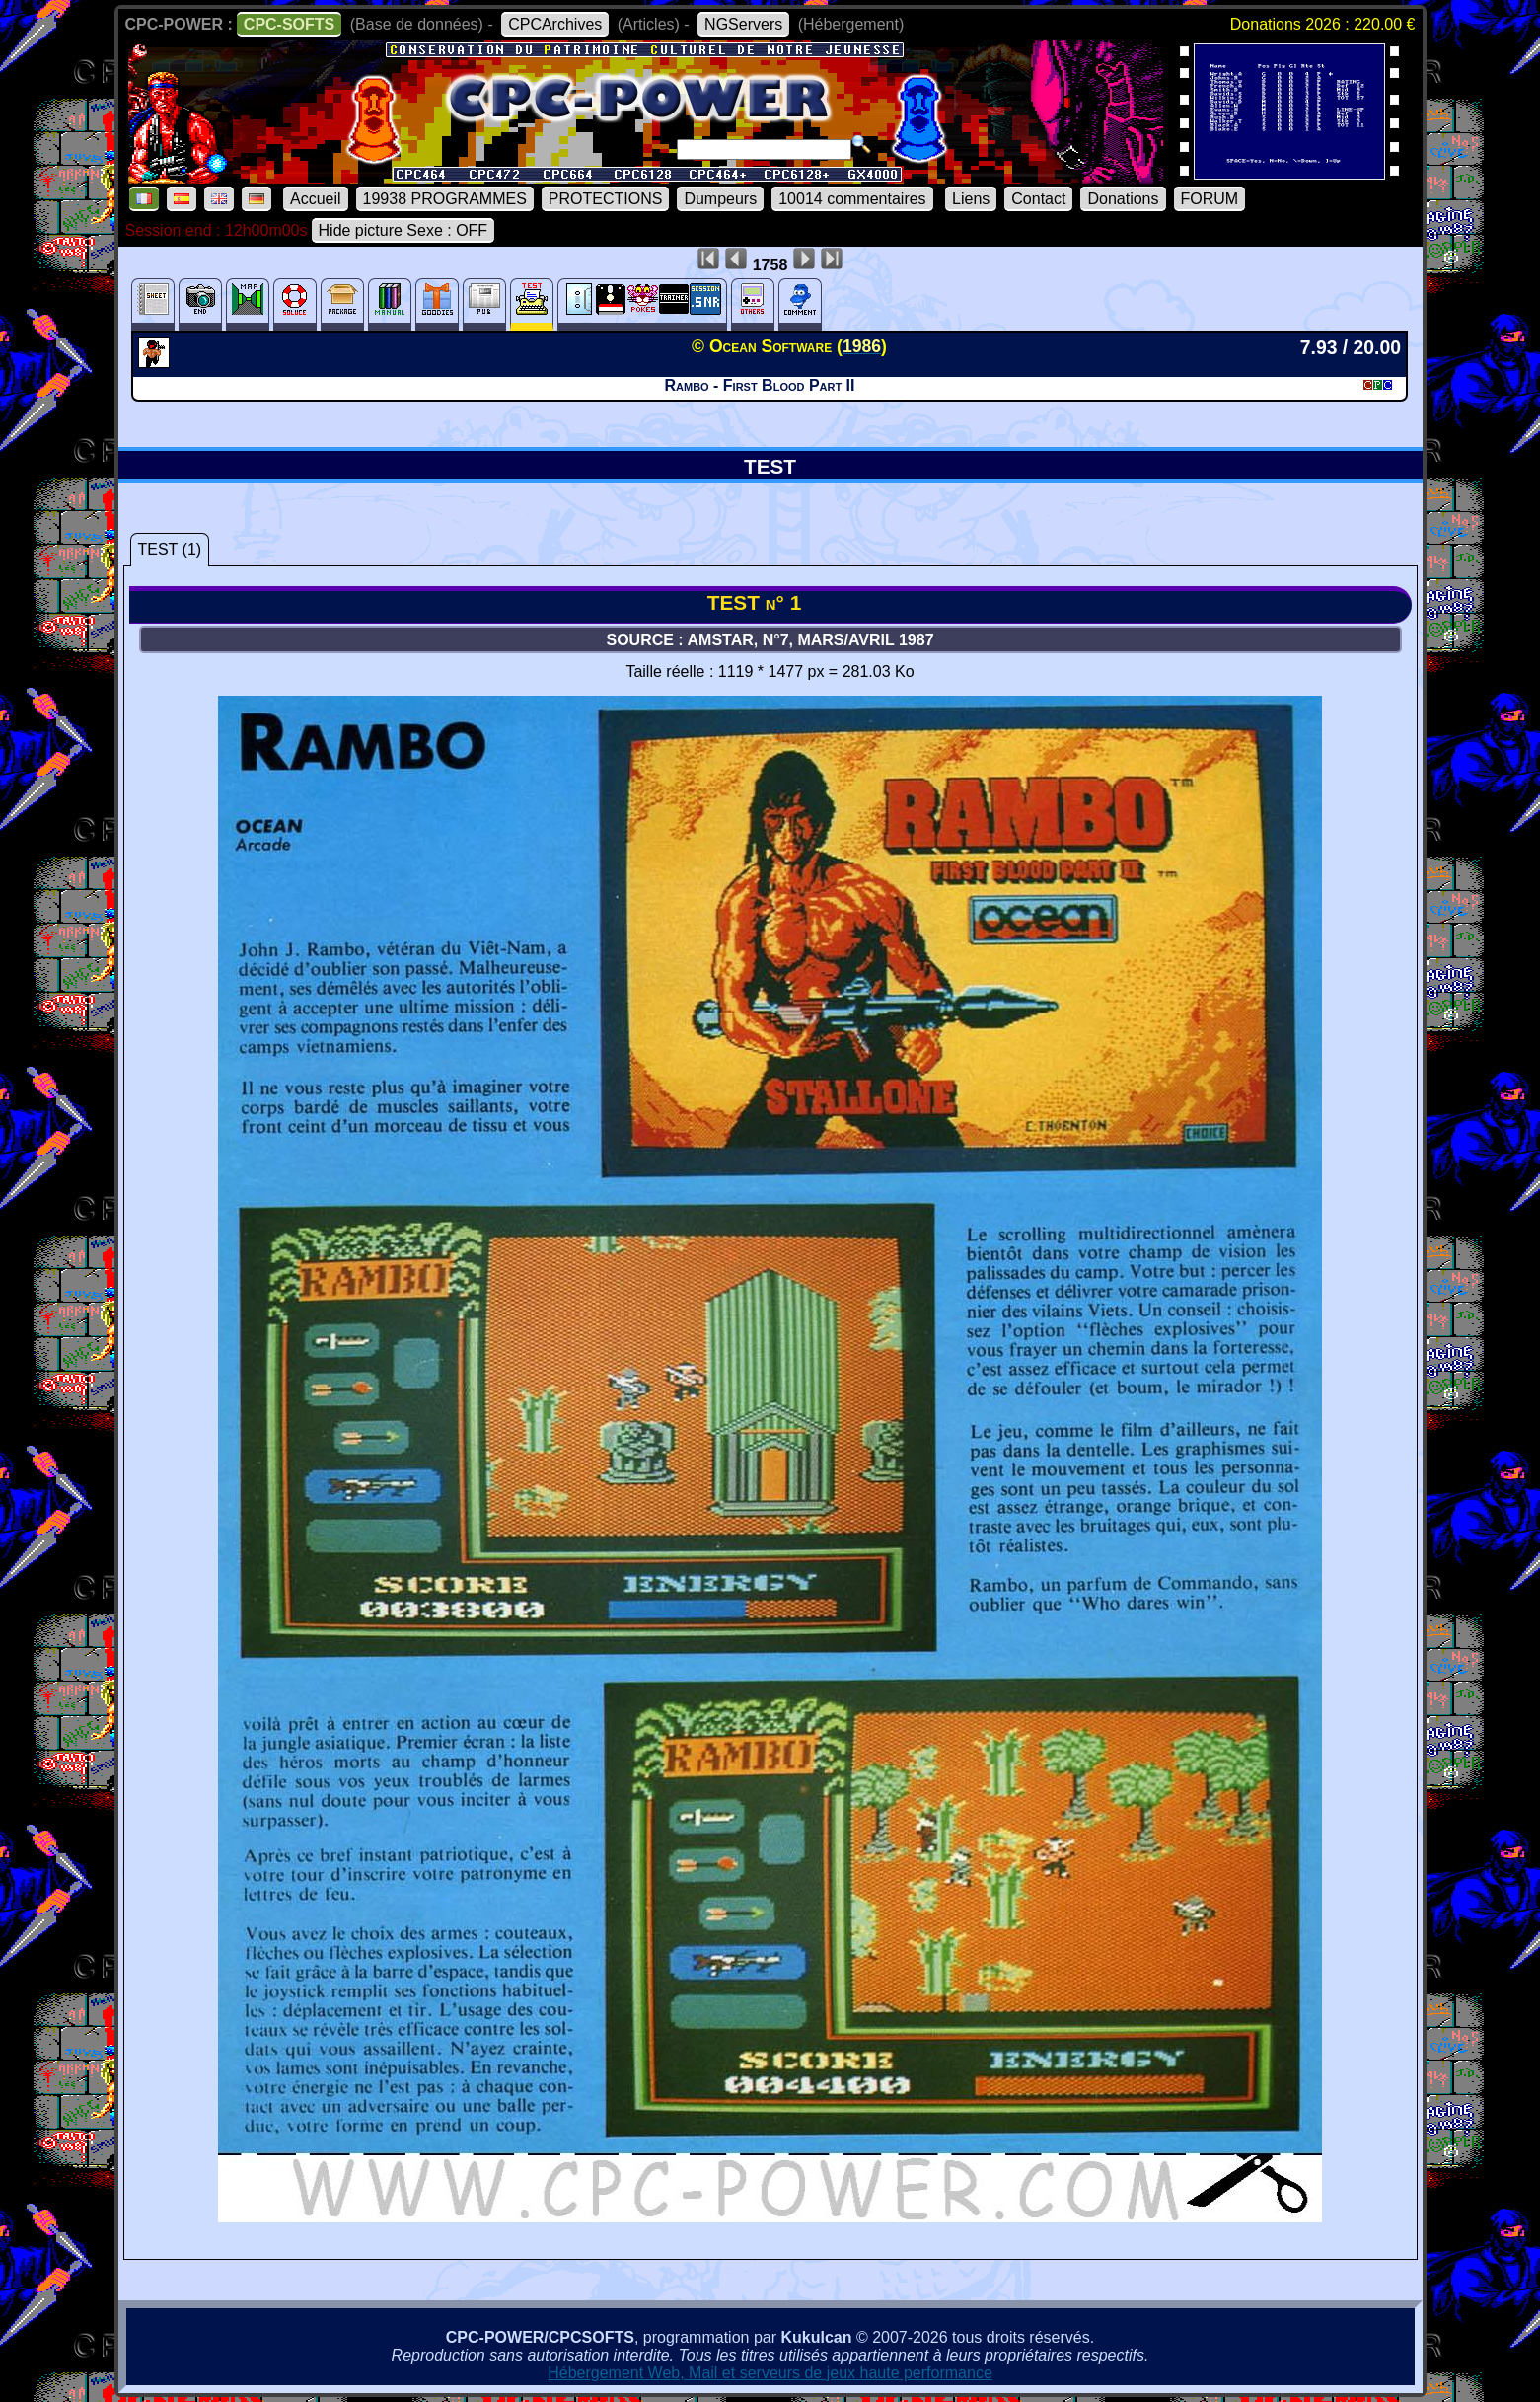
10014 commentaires (851, 198)
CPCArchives (555, 24)
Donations (1122, 198)
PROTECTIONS (606, 198)
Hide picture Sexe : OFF (403, 230)
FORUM (1210, 198)
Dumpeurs (720, 198)
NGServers (743, 24)
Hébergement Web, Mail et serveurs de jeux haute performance (770, 2372)
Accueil (315, 198)
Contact (1038, 198)
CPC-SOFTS (289, 24)
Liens (971, 198)
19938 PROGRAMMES (445, 198)
